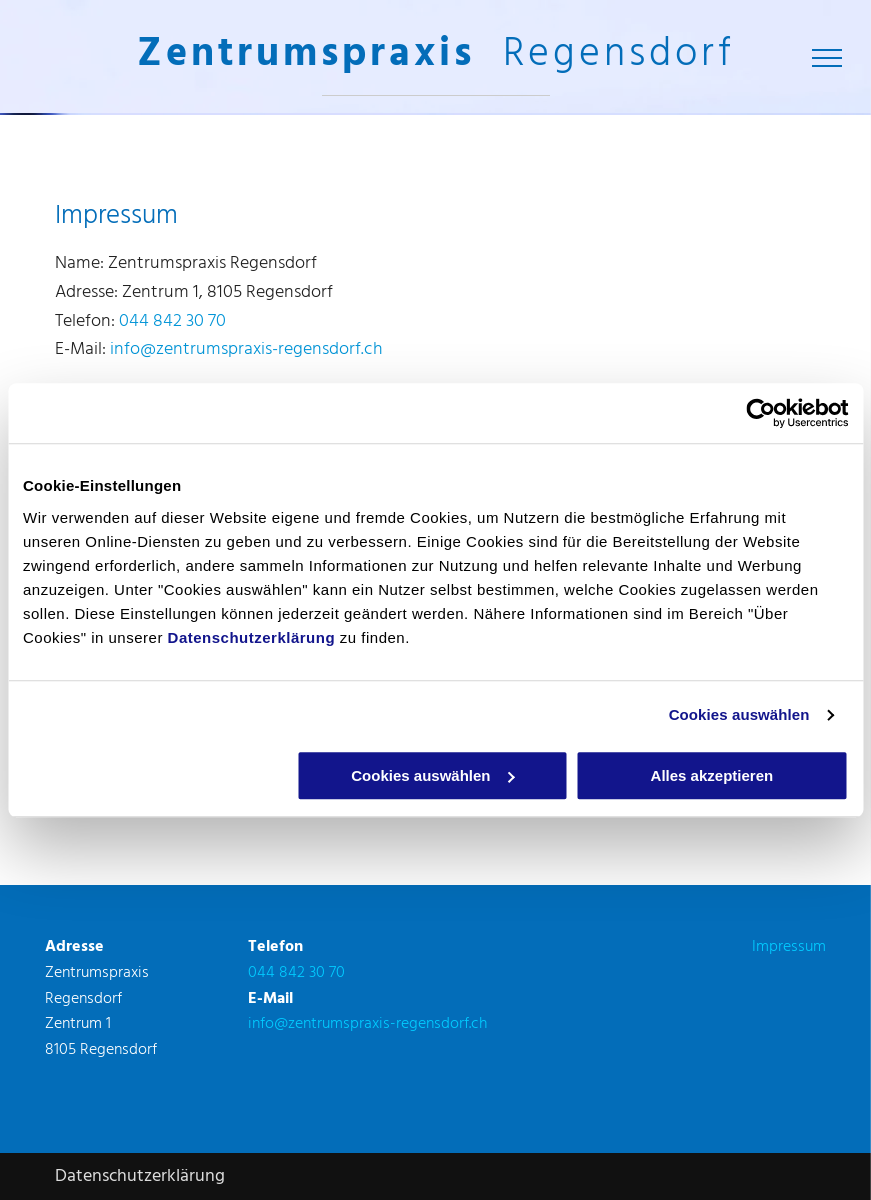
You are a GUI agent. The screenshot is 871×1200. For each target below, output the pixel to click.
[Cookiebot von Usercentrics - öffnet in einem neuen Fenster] (760, 413)
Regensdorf (619, 55)
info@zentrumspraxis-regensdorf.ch (246, 349)
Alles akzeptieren (712, 775)
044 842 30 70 (172, 321)
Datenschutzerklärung (252, 637)
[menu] (827, 58)
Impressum (789, 947)
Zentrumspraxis (306, 55)
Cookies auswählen (739, 714)
